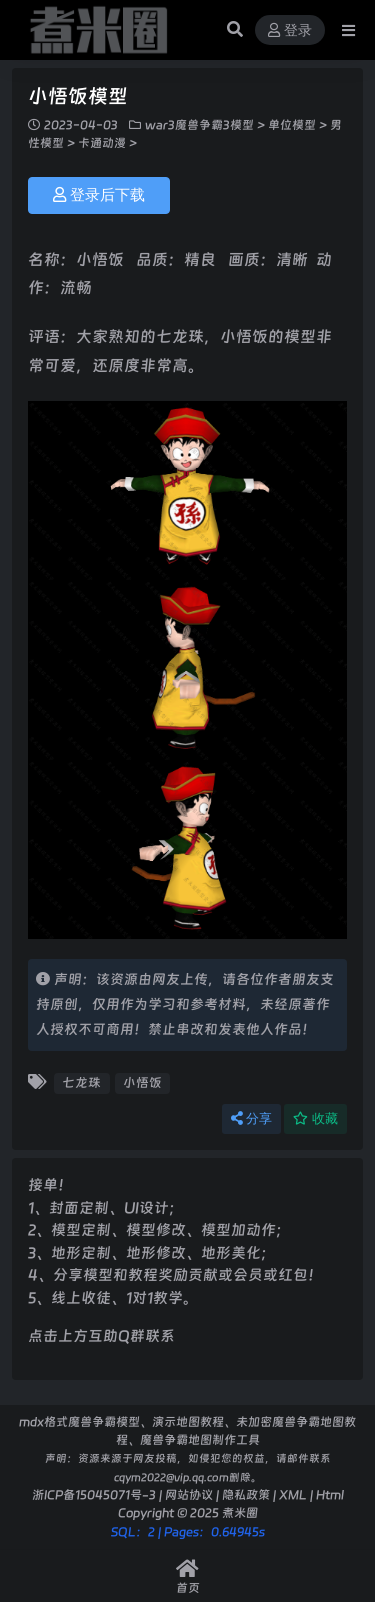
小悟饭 (142, 1082)
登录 (290, 30)
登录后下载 (99, 195)
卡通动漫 (102, 143)
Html (330, 1494)
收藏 (315, 1118)
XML (293, 1494)
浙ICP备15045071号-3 (94, 1494)
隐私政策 (246, 1494)
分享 (251, 1118)
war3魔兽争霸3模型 (199, 125)
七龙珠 (81, 1082)
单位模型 (292, 125)
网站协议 (189, 1494)
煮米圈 (240, 1512)
